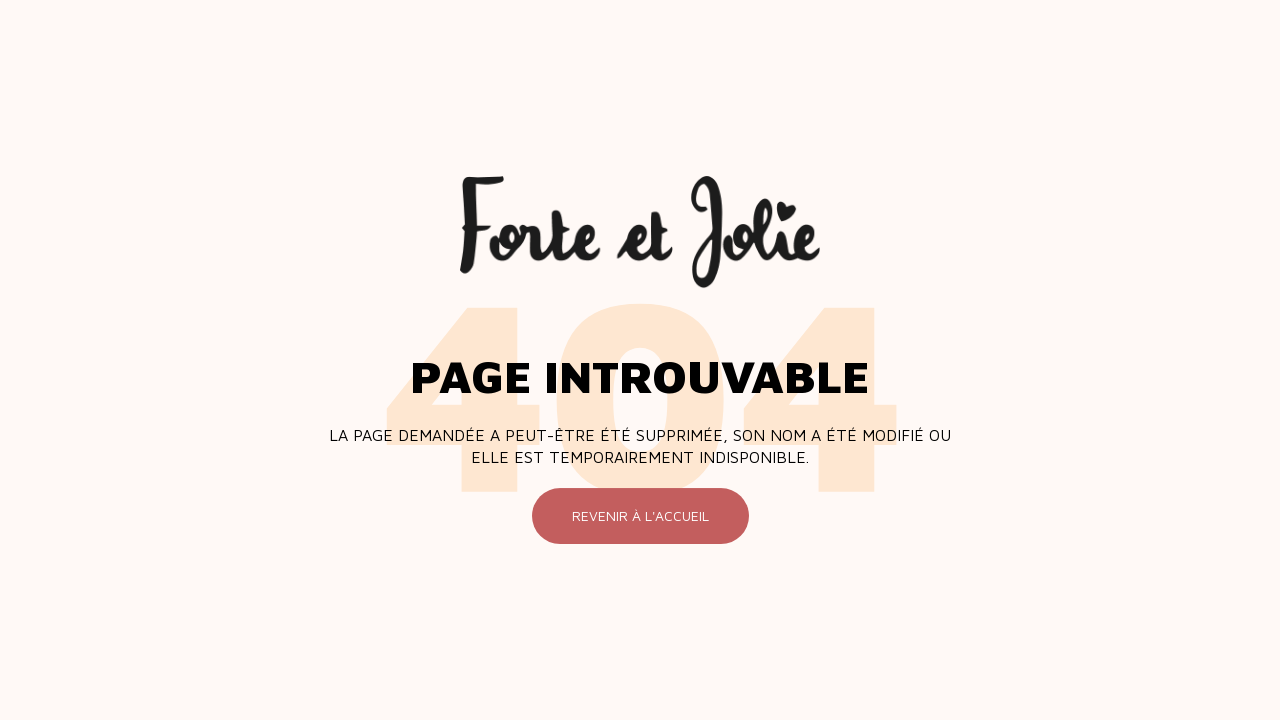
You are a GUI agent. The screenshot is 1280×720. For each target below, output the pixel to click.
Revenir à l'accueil (640, 515)
